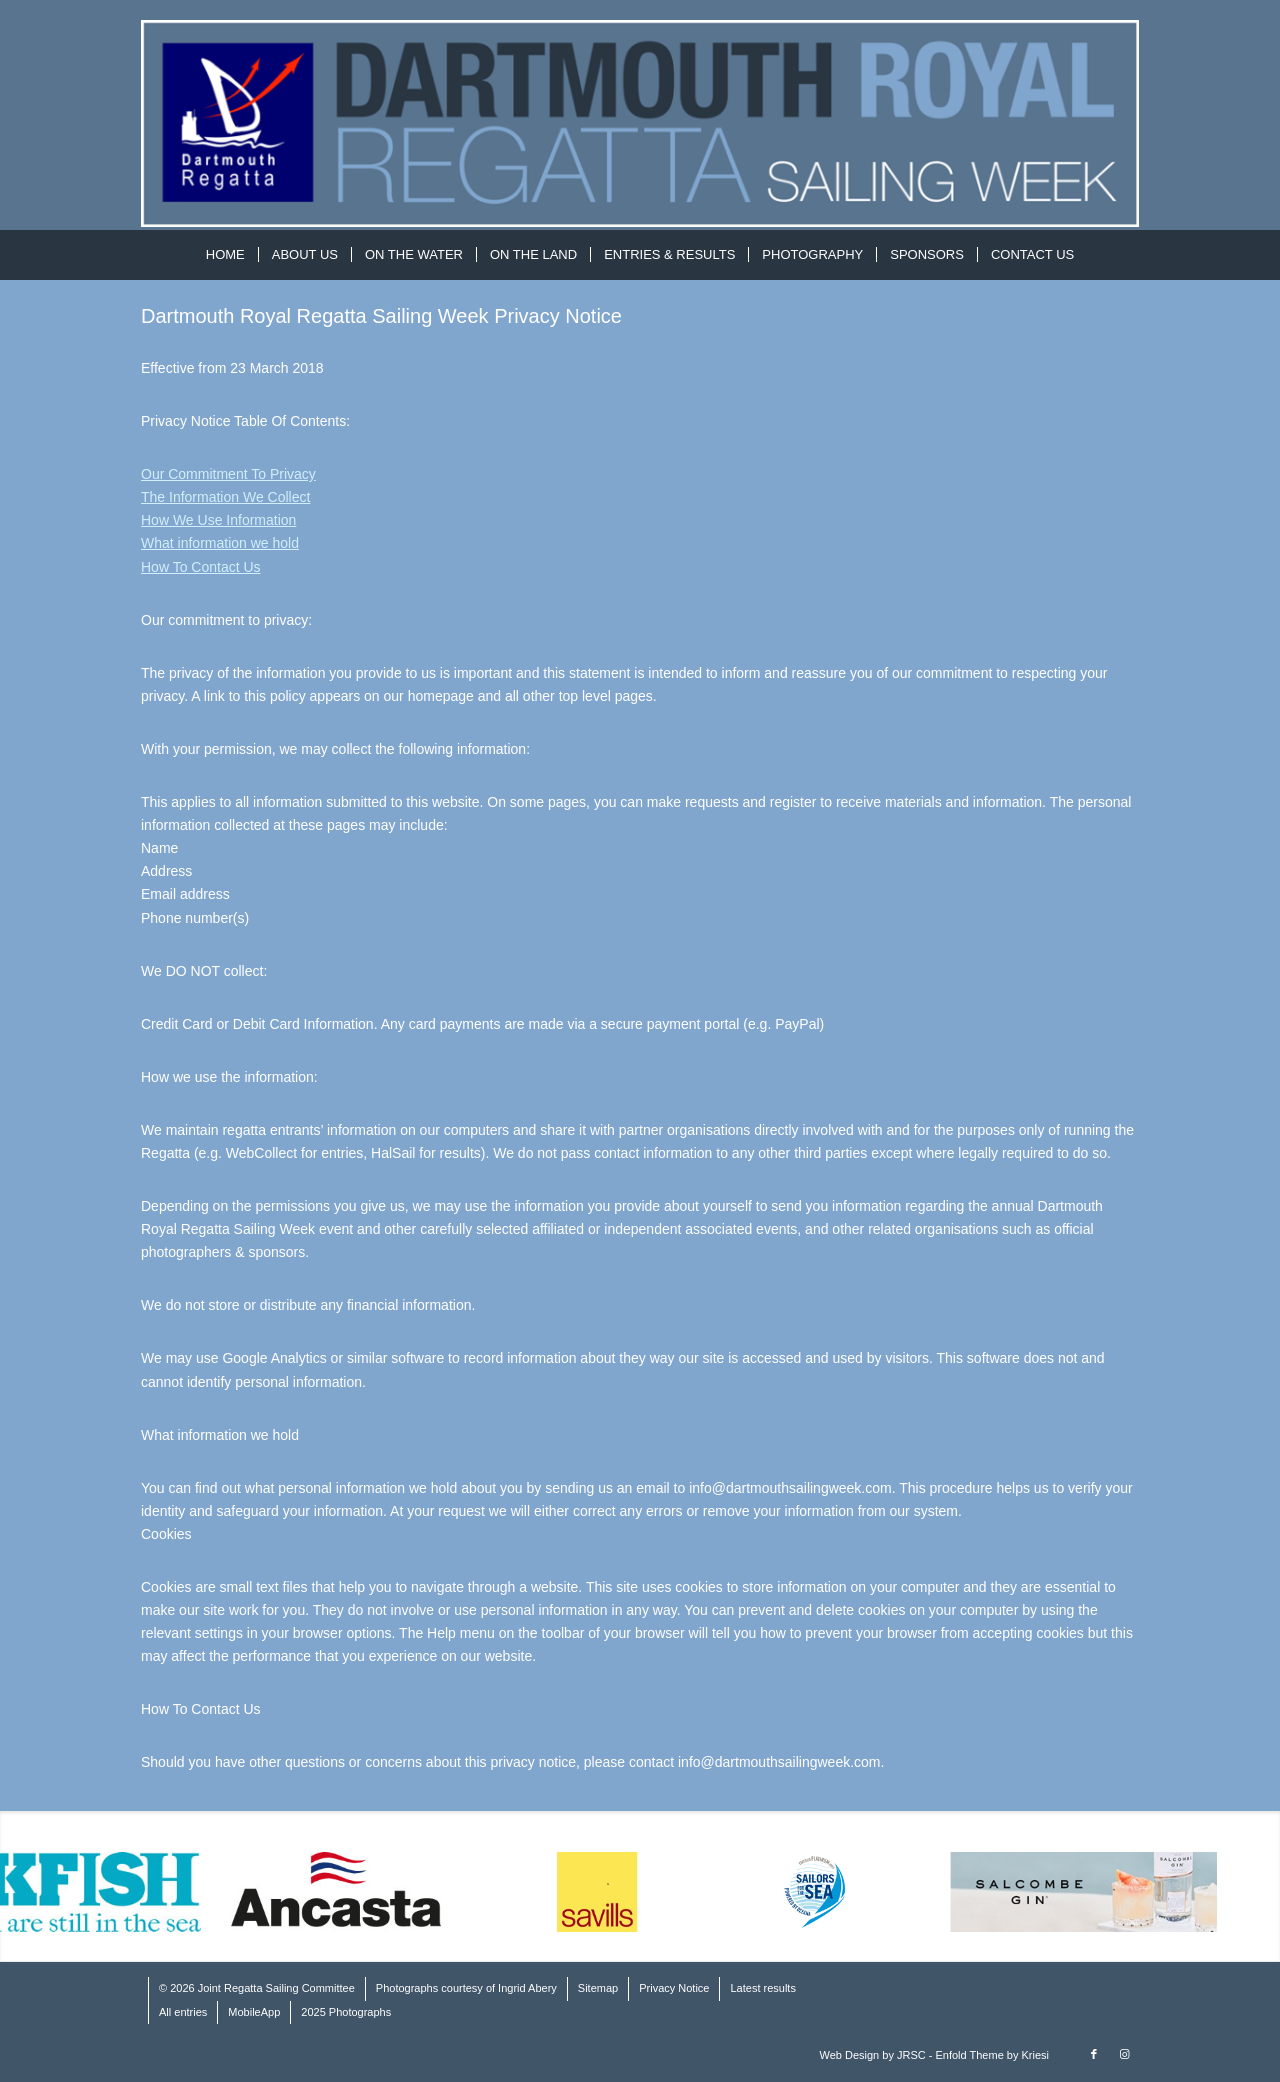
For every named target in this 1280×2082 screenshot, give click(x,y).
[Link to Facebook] (1094, 2054)
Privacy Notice (674, 1988)
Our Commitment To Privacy (228, 474)
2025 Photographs (346, 2012)
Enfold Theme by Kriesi (992, 2055)
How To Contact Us (201, 567)
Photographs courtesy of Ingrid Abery (466, 1988)
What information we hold (220, 543)
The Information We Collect (225, 497)
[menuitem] (225, 255)
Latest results (762, 1988)
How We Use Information (218, 520)
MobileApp (254, 2012)
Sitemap (598, 1988)
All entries (183, 2012)
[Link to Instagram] (1124, 2054)
